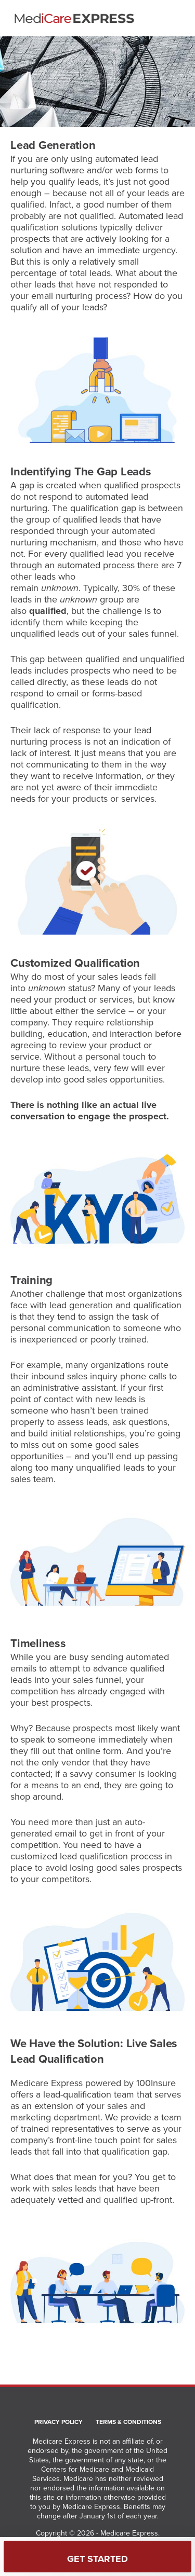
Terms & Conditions (128, 2422)
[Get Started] (97, 2556)
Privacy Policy (58, 2422)
